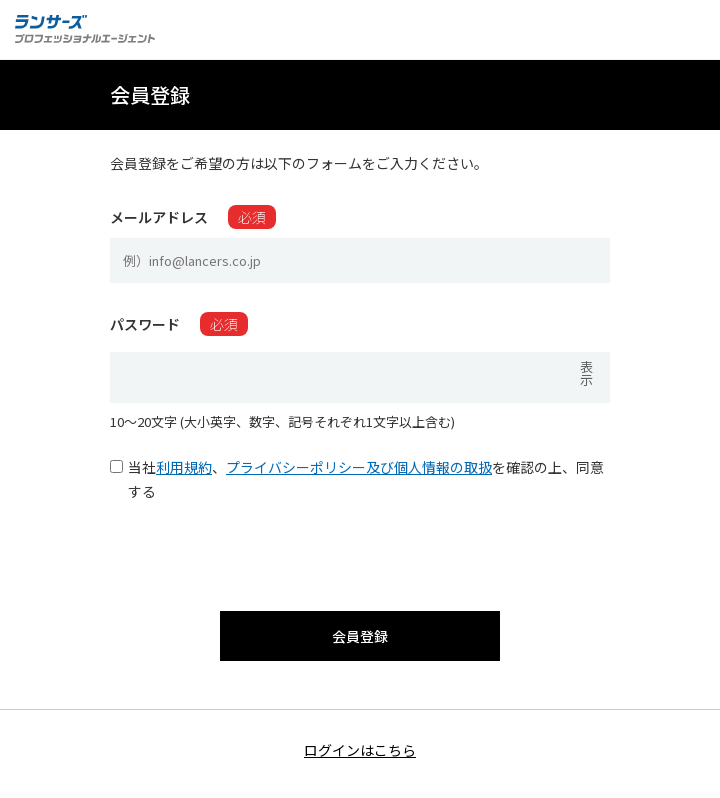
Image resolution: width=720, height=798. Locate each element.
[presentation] (360, 552)
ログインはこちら (360, 750)
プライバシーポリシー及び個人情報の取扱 (359, 467)
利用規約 (184, 467)
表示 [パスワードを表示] (586, 373)
